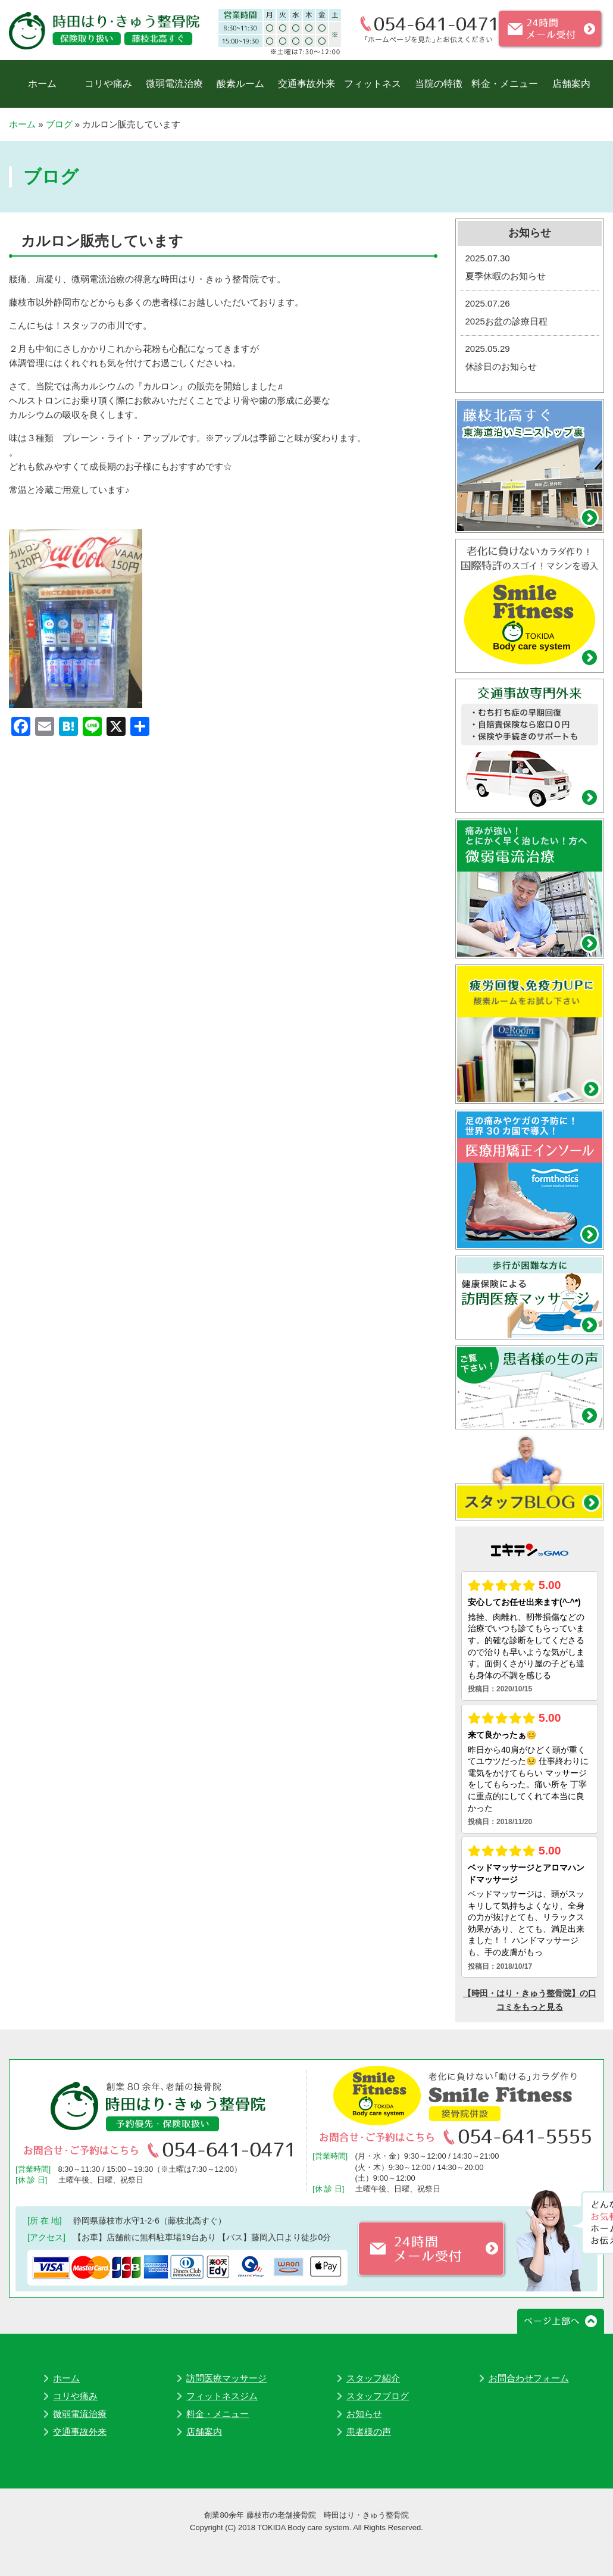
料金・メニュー (504, 84)
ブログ (59, 124)
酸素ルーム (240, 84)
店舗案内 (571, 84)
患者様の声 (368, 2432)
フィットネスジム (222, 2396)
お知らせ (364, 2414)
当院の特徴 (438, 84)
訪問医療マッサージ (226, 2378)
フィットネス (372, 84)
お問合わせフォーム (529, 2378)
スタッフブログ (377, 2396)
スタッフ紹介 (373, 2378)
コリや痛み (108, 84)
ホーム (42, 84)
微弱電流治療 (174, 84)
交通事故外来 (306, 84)
